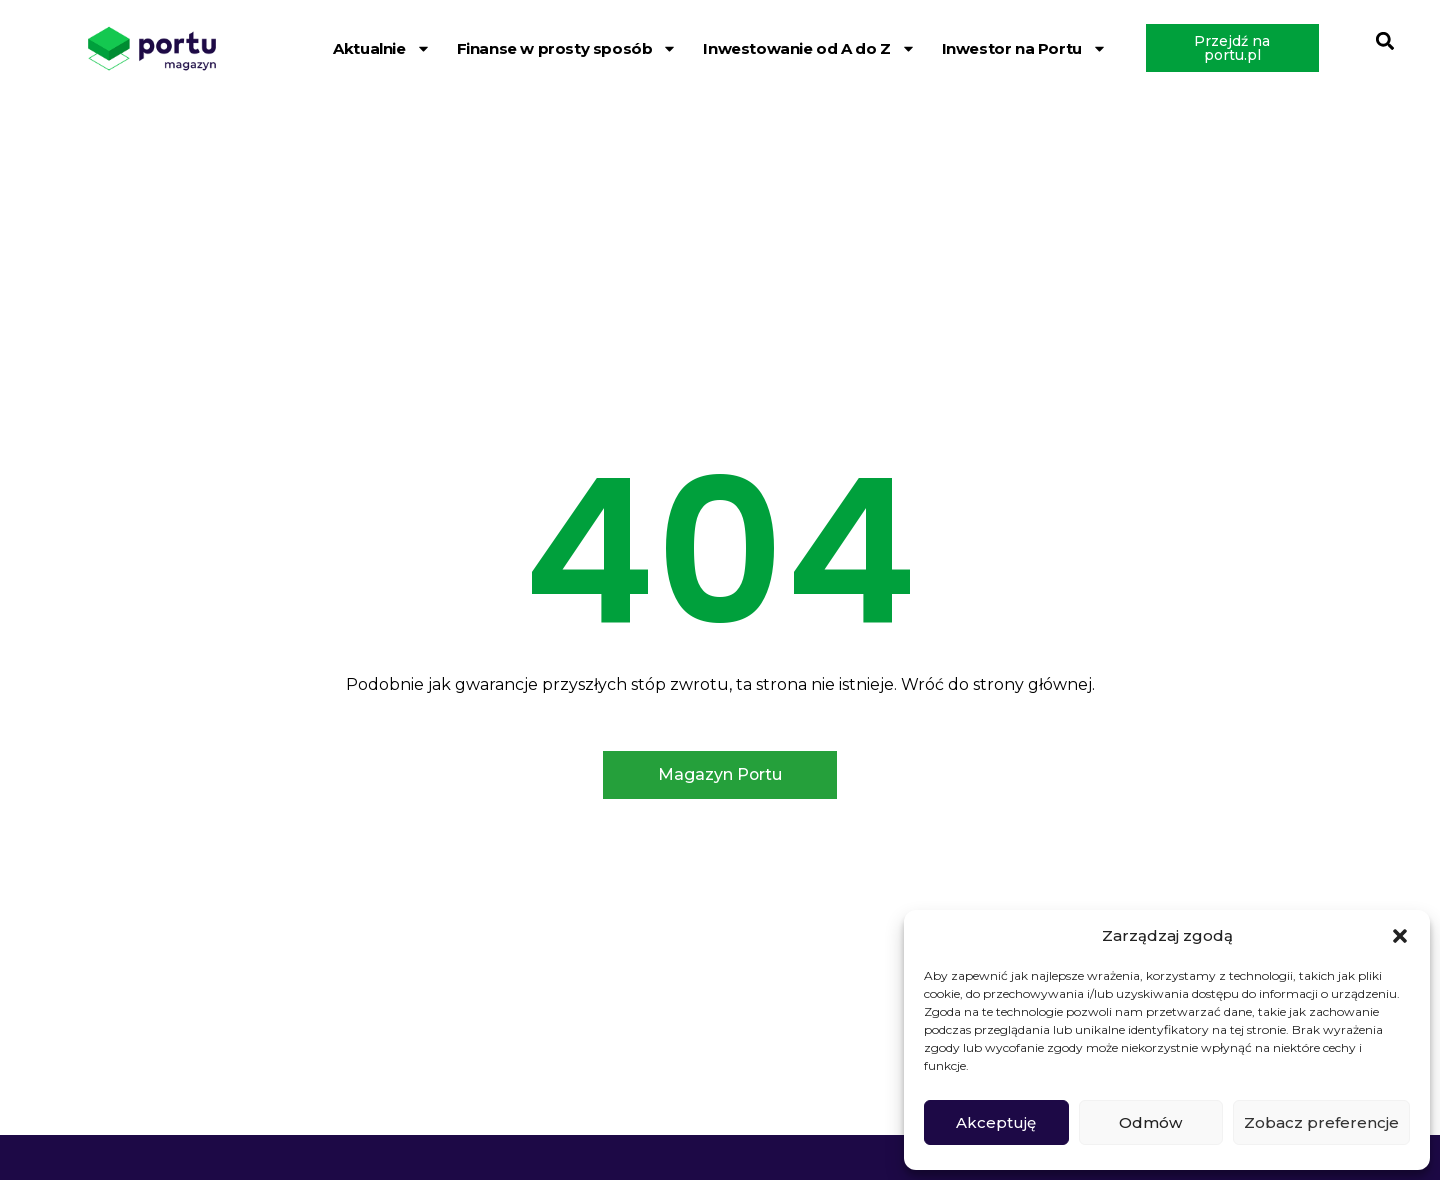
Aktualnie (381, 48)
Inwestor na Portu (1024, 48)
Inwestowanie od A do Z (809, 48)
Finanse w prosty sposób (567, 48)
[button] (1400, 936)
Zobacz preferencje (1321, 1122)
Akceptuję (996, 1122)
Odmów (1150, 1122)
